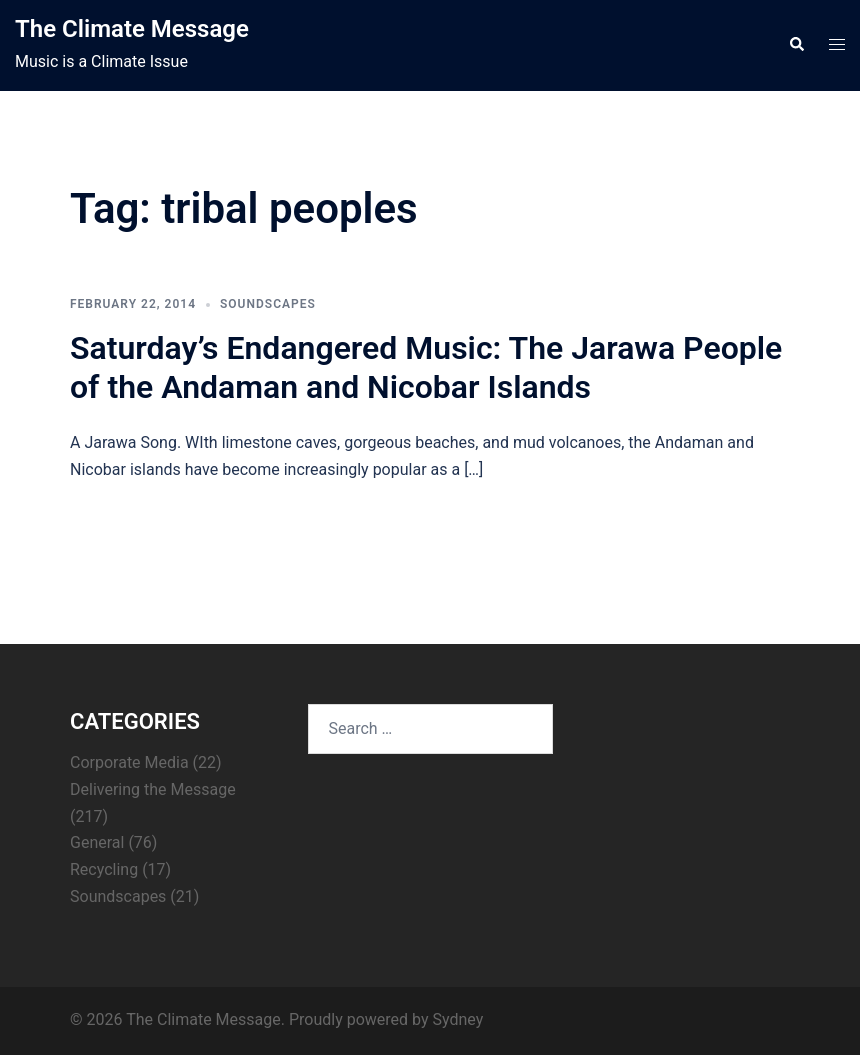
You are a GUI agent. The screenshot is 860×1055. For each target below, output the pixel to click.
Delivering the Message (153, 789)
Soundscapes (268, 304)
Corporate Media (129, 762)
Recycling (104, 869)
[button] (796, 45)
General (97, 842)
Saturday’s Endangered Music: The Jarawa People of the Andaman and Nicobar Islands (426, 367)
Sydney (457, 1019)
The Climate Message (132, 29)
